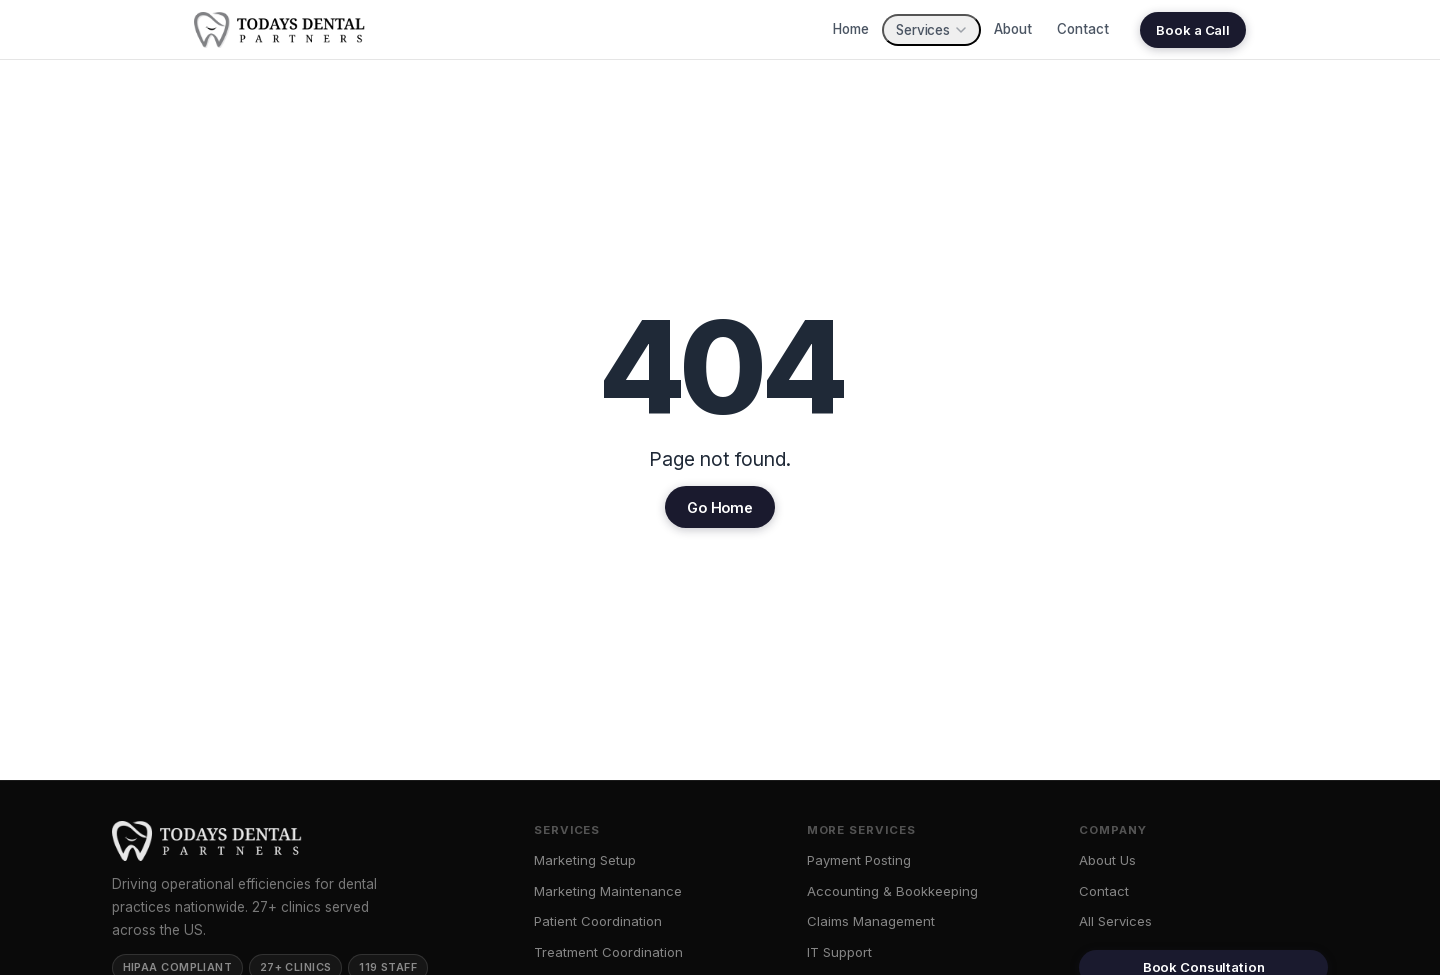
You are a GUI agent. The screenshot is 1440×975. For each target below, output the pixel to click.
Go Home (720, 507)
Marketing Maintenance (608, 891)
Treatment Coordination (608, 952)
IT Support (839, 952)
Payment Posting (859, 860)
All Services (1115, 921)
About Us (1107, 860)
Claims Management (871, 921)
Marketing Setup (585, 860)
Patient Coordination (598, 921)
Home (850, 29)
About (1012, 29)
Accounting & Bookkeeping (892, 891)
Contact (1082, 29)
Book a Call (1193, 30)
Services (931, 30)
